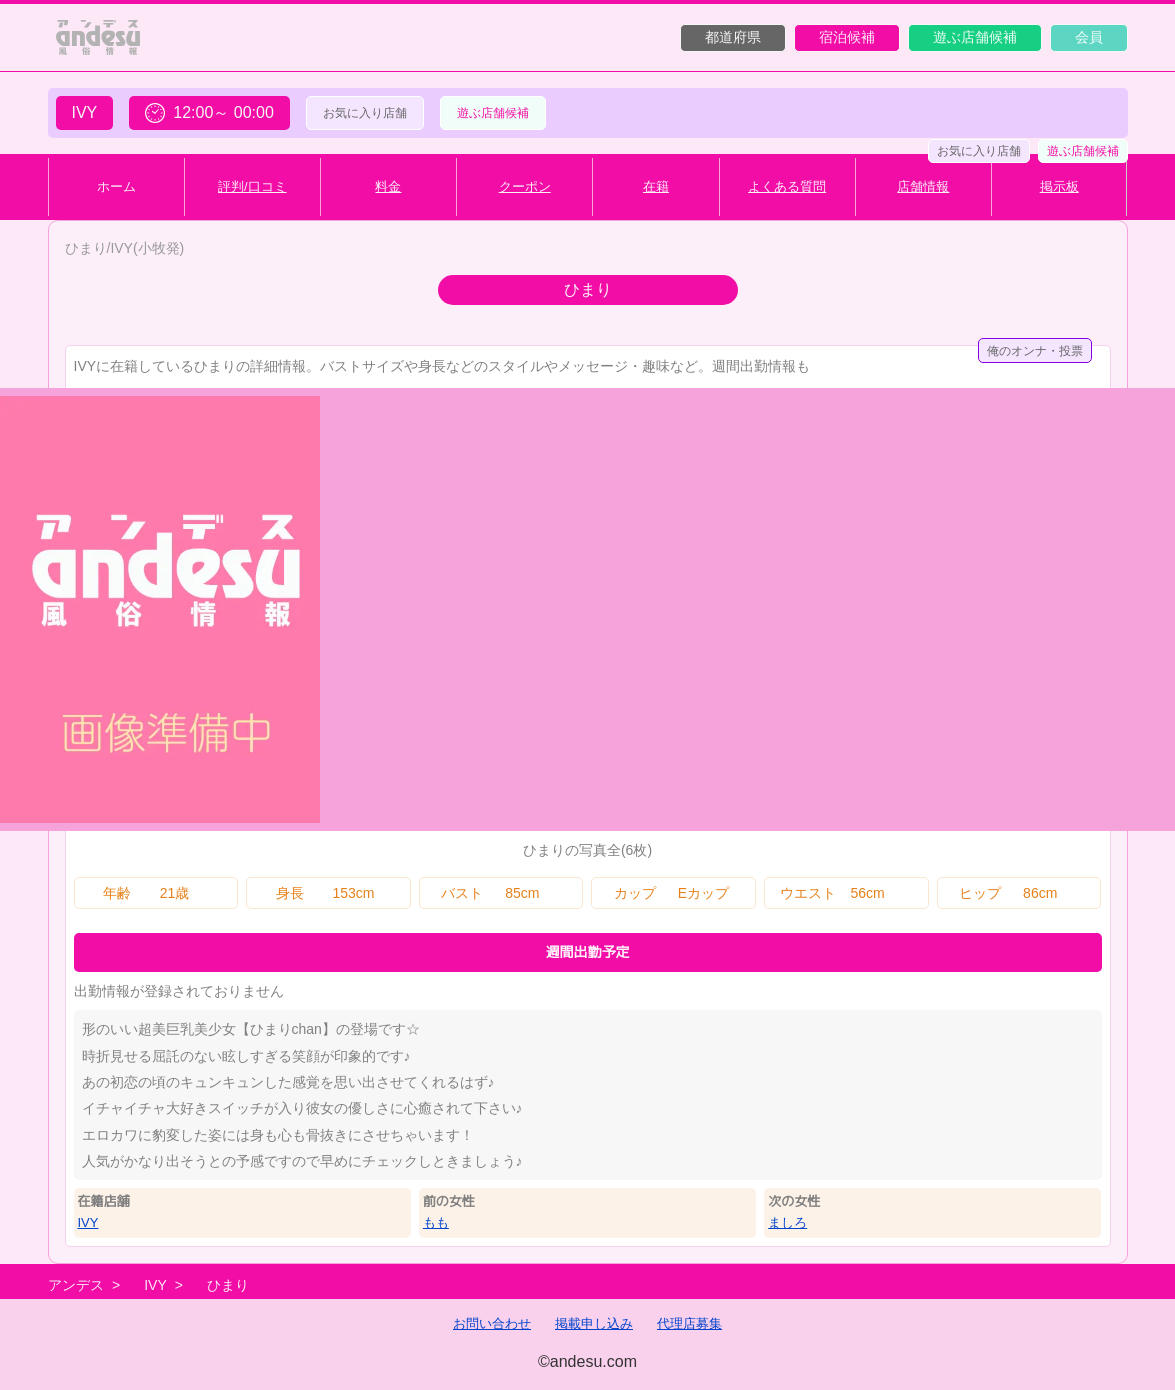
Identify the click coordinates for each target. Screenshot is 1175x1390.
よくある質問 (787, 186)
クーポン (525, 186)
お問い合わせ (492, 1323)
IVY (88, 1222)
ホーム (116, 186)
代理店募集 (689, 1323)
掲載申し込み (594, 1323)
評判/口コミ (252, 186)
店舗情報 (923, 186)
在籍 (656, 186)
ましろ (787, 1222)
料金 (388, 186)
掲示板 (1059, 186)
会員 (1089, 37)
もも (436, 1222)
